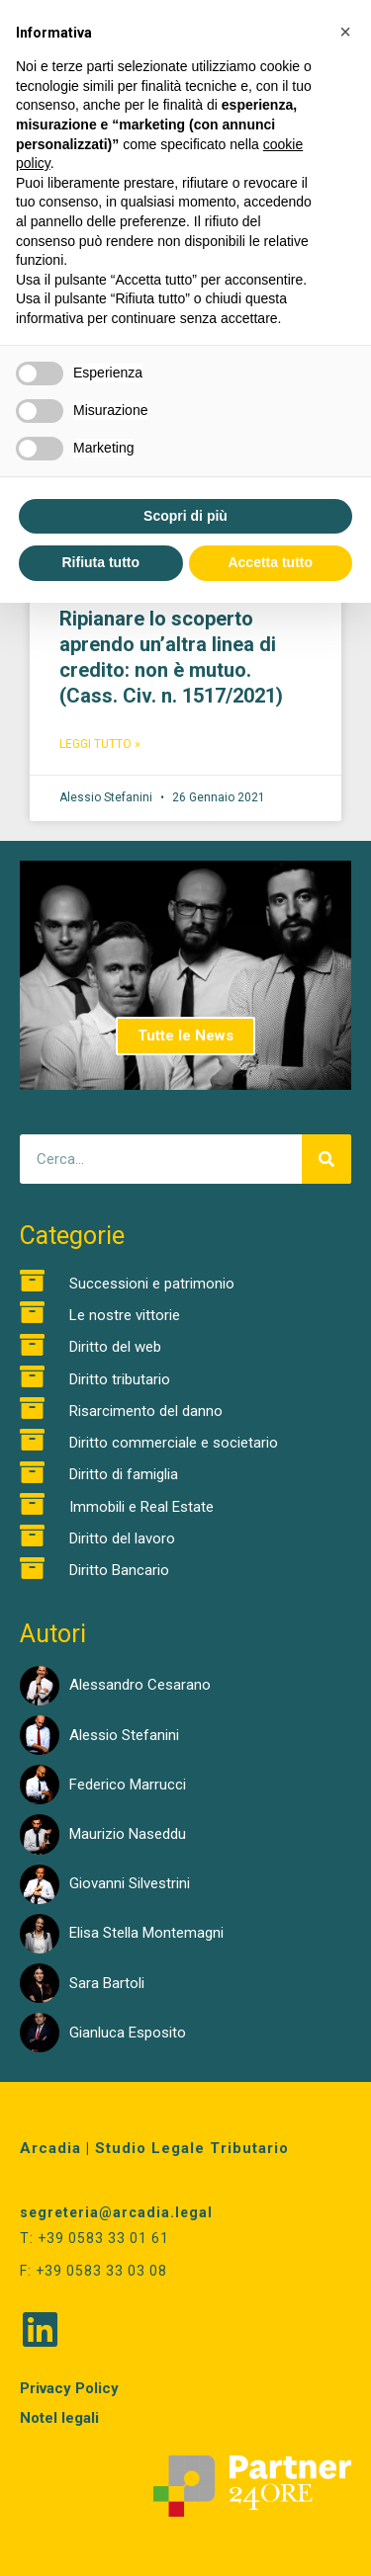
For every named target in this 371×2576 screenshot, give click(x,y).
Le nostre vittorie (124, 1315)
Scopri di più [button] (185, 516)
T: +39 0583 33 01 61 (94, 2238)
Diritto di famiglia (123, 1474)
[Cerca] (326, 1159)
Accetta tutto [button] (270, 562)
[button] (345, 31)
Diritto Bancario (119, 1570)
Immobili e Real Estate (141, 1507)
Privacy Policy (69, 2388)
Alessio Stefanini (124, 1735)
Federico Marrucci (127, 1784)
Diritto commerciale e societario (173, 1443)
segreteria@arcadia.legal (116, 2212)
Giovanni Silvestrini (129, 1883)
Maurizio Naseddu (127, 1834)
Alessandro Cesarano (140, 1685)
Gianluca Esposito (127, 2032)
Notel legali (59, 2418)
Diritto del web (115, 1347)
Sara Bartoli (106, 1983)
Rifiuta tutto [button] (100, 562)
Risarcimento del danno (146, 1411)
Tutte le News (185, 1035)
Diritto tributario (119, 1379)
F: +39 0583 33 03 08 (93, 2271)
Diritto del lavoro (122, 1538)
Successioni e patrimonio (151, 1283)
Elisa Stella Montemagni (146, 1933)
